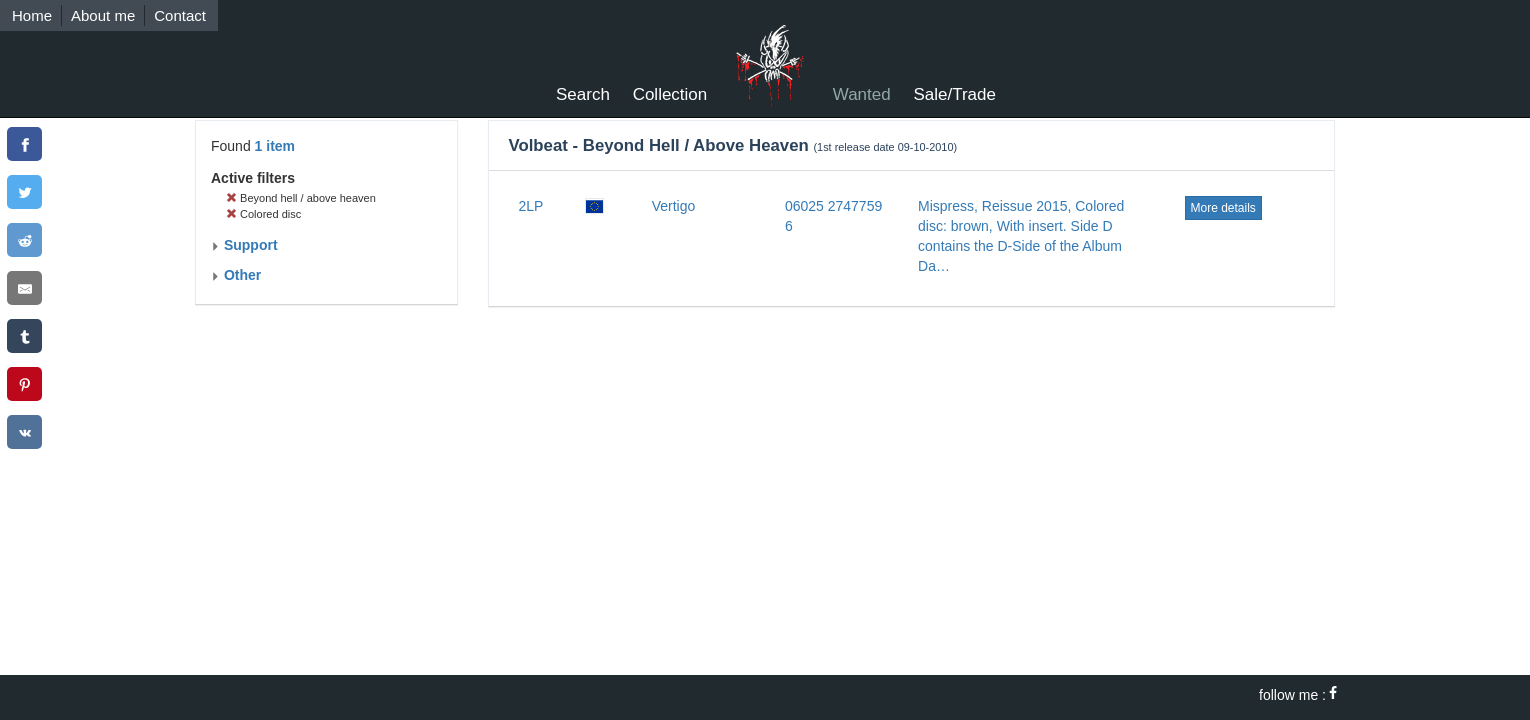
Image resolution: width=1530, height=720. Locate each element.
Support (244, 245)
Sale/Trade (954, 94)
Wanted (862, 94)
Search (583, 94)
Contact (180, 15)
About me (103, 15)
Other (236, 275)
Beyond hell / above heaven (301, 198)
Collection (670, 94)
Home (32, 15)
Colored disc (263, 214)
